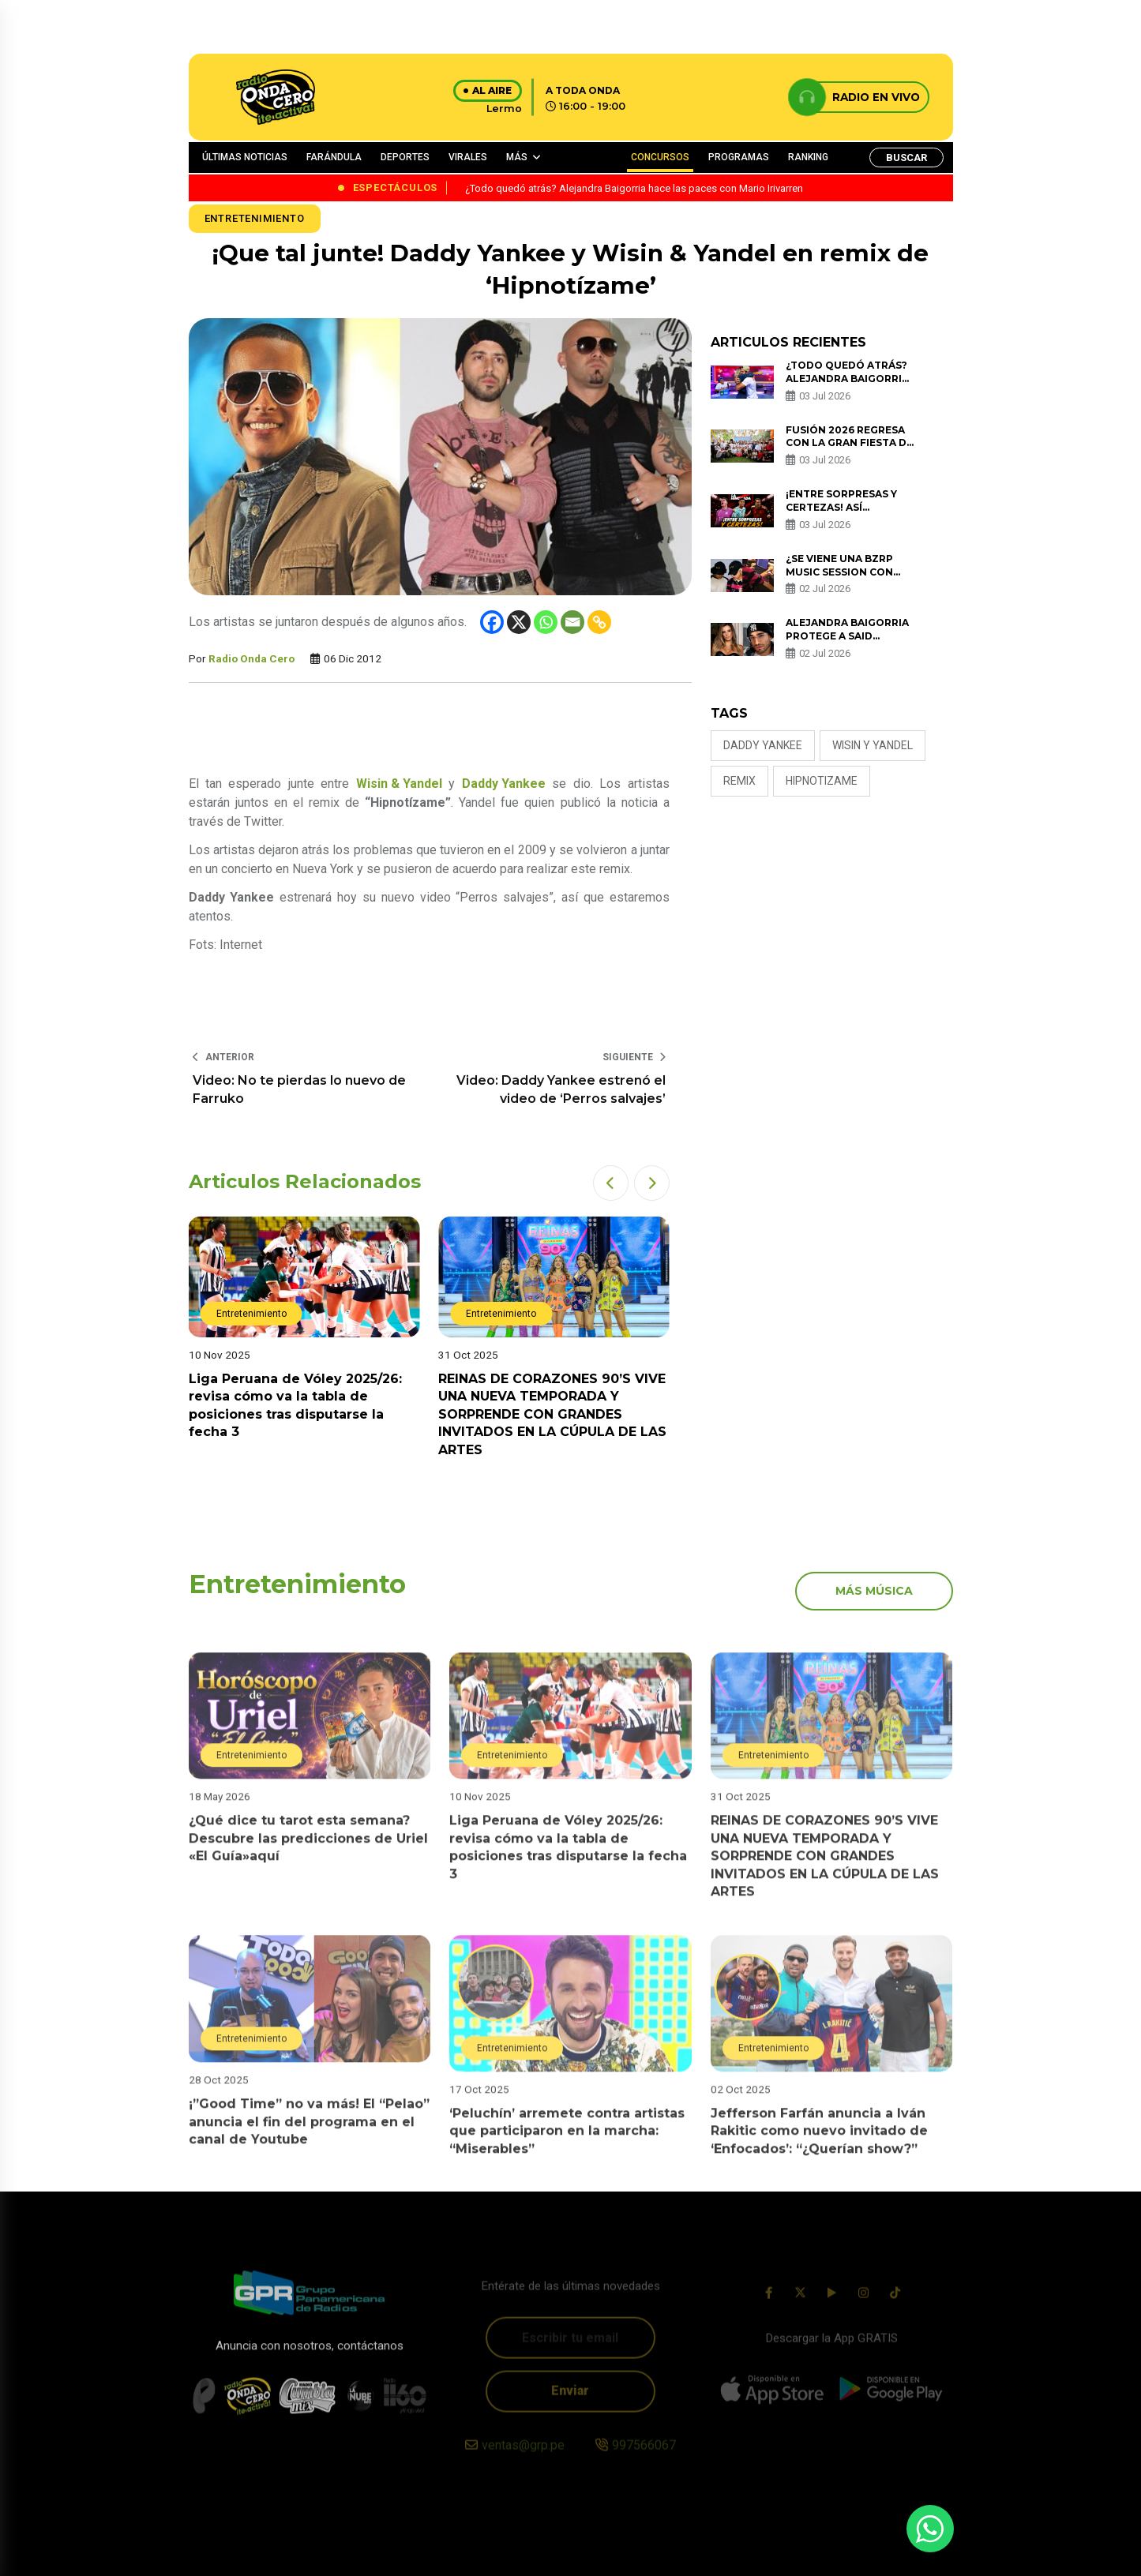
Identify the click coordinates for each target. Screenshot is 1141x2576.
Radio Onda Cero (251, 658)
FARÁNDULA (334, 157)
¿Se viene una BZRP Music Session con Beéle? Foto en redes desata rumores (848, 578)
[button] (611, 1183)
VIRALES (468, 157)
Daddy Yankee (762, 745)
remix (739, 780)
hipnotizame (822, 780)
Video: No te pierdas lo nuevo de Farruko (299, 1089)
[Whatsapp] (545, 622)
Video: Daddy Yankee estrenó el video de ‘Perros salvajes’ (561, 1089)
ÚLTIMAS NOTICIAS (244, 157)
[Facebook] (492, 622)
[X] (519, 622)
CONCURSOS (660, 157)
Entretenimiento (255, 218)
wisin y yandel (872, 745)
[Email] (572, 622)
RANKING (808, 157)
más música (874, 1591)
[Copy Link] (599, 622)
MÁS (516, 157)
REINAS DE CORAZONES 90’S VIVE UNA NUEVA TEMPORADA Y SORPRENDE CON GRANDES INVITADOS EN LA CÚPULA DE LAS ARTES (552, 1414)
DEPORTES (405, 157)
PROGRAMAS (738, 157)
